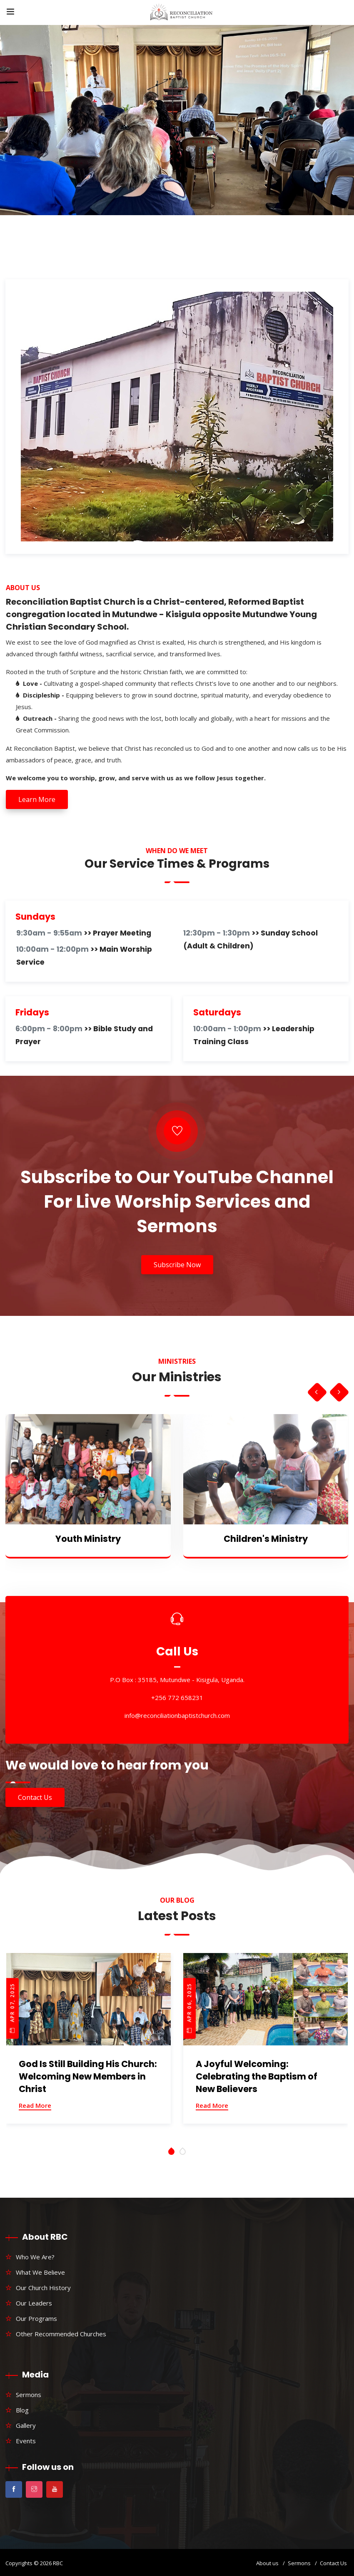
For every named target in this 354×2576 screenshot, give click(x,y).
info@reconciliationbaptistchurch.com (177, 1715)
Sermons (28, 2394)
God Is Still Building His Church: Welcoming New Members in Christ (88, 2076)
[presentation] (316, 1392)
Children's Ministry (266, 1539)
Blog (22, 2410)
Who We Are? (35, 2257)
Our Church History (43, 2287)
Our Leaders (34, 2303)
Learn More (36, 799)
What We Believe (40, 2272)
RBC (58, 2563)
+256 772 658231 (177, 1697)
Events (26, 2441)
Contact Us (35, 1797)
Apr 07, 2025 (12, 2008)
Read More (35, 2105)
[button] (171, 2152)
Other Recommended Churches (61, 2334)
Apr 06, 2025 (189, 2008)
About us (267, 2563)
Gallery (26, 2425)
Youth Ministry (88, 1539)
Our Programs (36, 2318)
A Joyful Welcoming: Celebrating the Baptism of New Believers (256, 2076)
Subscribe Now (177, 1264)
